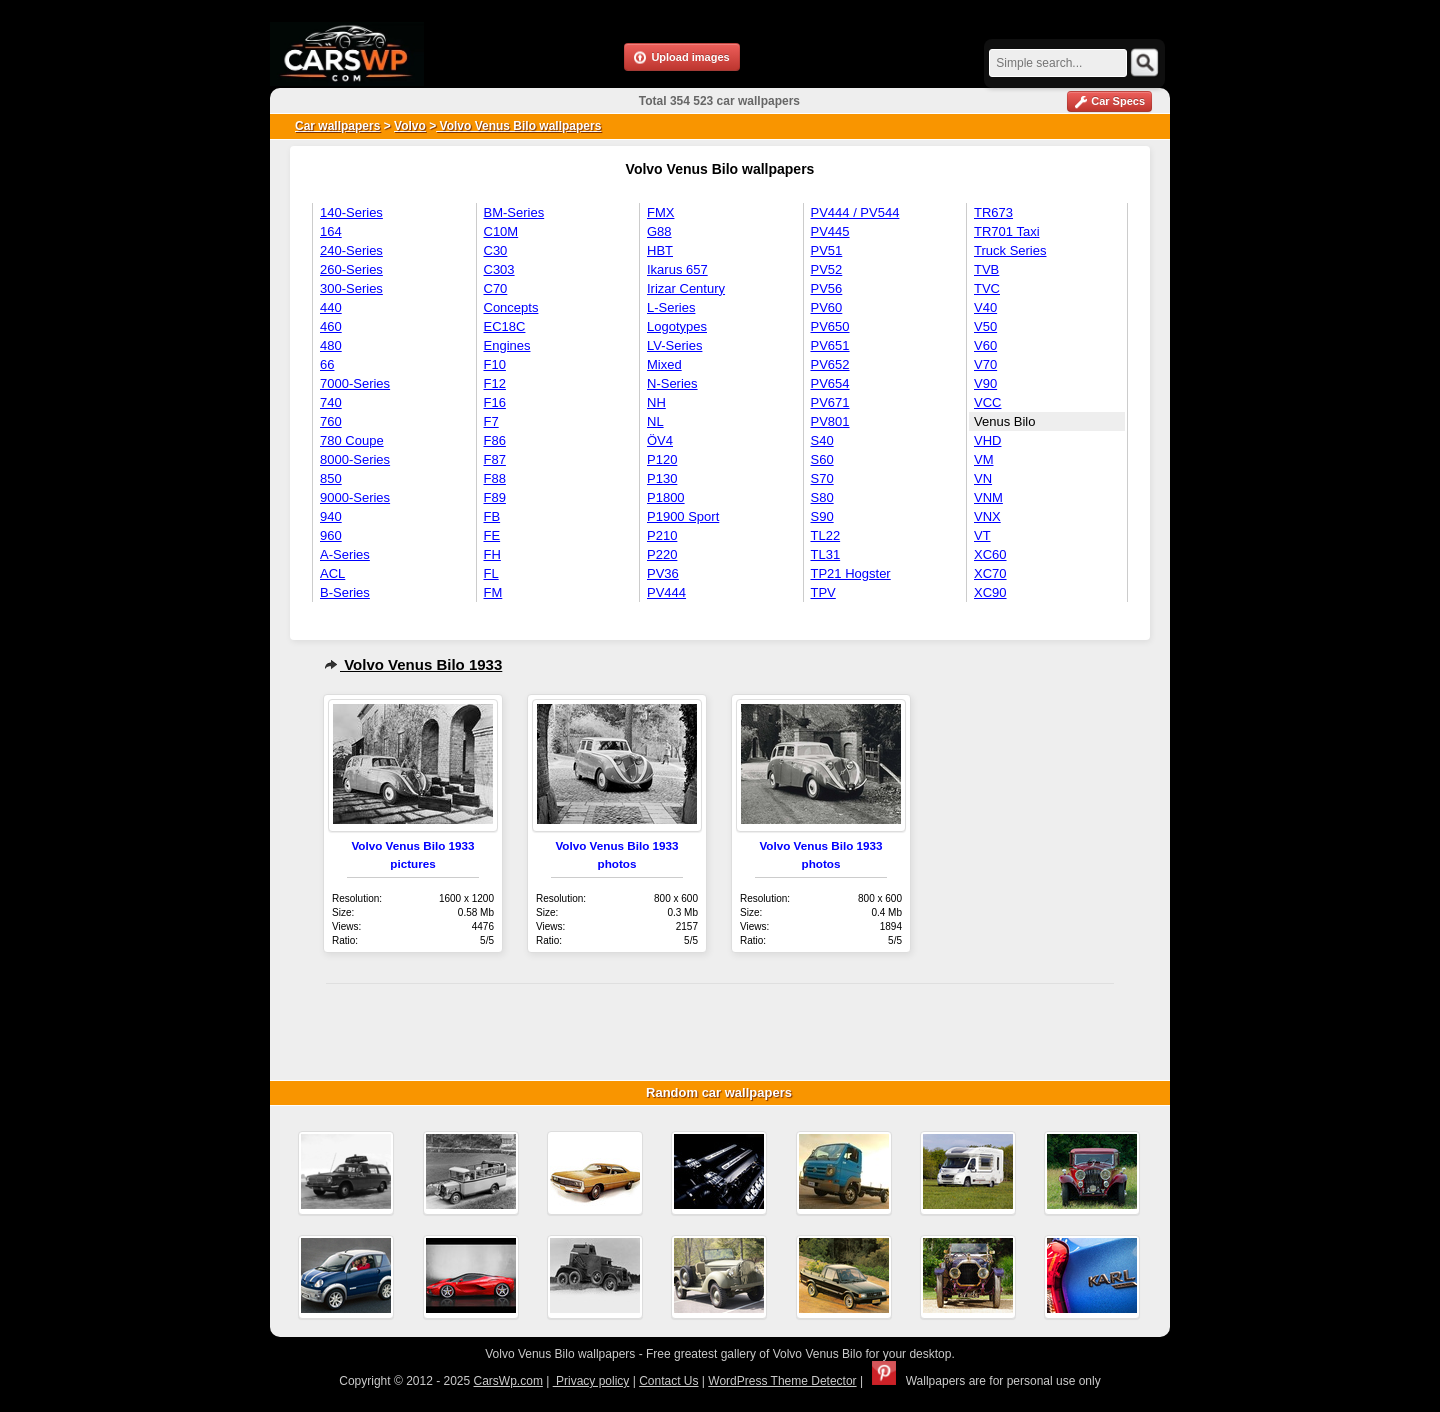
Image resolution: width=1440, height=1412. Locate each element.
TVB (986, 269)
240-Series (351, 250)
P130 (662, 478)
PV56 (827, 288)
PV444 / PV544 (855, 212)
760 (331, 421)
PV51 (827, 250)
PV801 (830, 421)
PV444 (666, 592)
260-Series (351, 269)
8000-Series (355, 459)
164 (331, 231)
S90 (822, 516)
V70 (985, 364)
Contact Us (668, 1381)
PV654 (830, 383)
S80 (822, 497)
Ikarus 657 (677, 269)
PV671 (830, 402)
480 (331, 345)
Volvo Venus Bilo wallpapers (518, 126)
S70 (822, 478)
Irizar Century (686, 288)
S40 (822, 440)
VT (982, 535)
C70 (496, 288)
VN (983, 478)
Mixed (664, 364)
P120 (662, 459)
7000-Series (355, 383)
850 (331, 478)
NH (656, 402)
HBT (660, 250)
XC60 (990, 554)
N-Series (672, 383)
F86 (495, 440)
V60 (985, 345)
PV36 (663, 573)
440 (331, 307)
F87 (495, 459)
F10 (495, 364)
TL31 (826, 554)
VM (984, 459)
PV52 (827, 269)
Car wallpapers (337, 126)
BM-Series (514, 212)
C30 (496, 250)
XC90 (990, 592)
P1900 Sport (683, 516)
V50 (985, 326)
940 (331, 516)
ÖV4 (660, 440)
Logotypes (677, 326)
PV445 (830, 231)
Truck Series (1010, 250)
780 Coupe (352, 440)
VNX (987, 516)
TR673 (993, 212)
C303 (499, 269)
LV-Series (674, 345)
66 (327, 364)
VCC (987, 402)
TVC (987, 288)
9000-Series (355, 497)
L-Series (671, 307)
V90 (985, 383)
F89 (495, 497)
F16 (495, 402)
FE (492, 535)
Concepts (511, 307)
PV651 (830, 345)
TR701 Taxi (1007, 231)
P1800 (666, 497)
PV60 (827, 307)
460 (331, 326)
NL (655, 421)
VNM (988, 497)
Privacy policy (591, 1381)
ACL (332, 573)
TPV (823, 592)
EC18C (505, 326)
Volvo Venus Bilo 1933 (413, 664)
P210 (662, 535)
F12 (495, 383)
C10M (501, 231)
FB (492, 516)
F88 (495, 478)
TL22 (826, 535)
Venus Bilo (1004, 421)
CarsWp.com (508, 1381)
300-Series (351, 288)
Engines (507, 345)
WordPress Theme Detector (782, 1381)
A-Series (345, 554)
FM (493, 592)
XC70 (990, 573)
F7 (491, 421)
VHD (987, 440)
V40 (985, 307)
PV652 (830, 364)
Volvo (410, 126)
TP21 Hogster (851, 573)
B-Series (345, 592)
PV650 (830, 326)
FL (491, 573)
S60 (822, 459)
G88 (659, 231)
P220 (662, 554)
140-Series (351, 212)
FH (492, 554)
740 (331, 402)
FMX (660, 212)
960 (331, 535)
